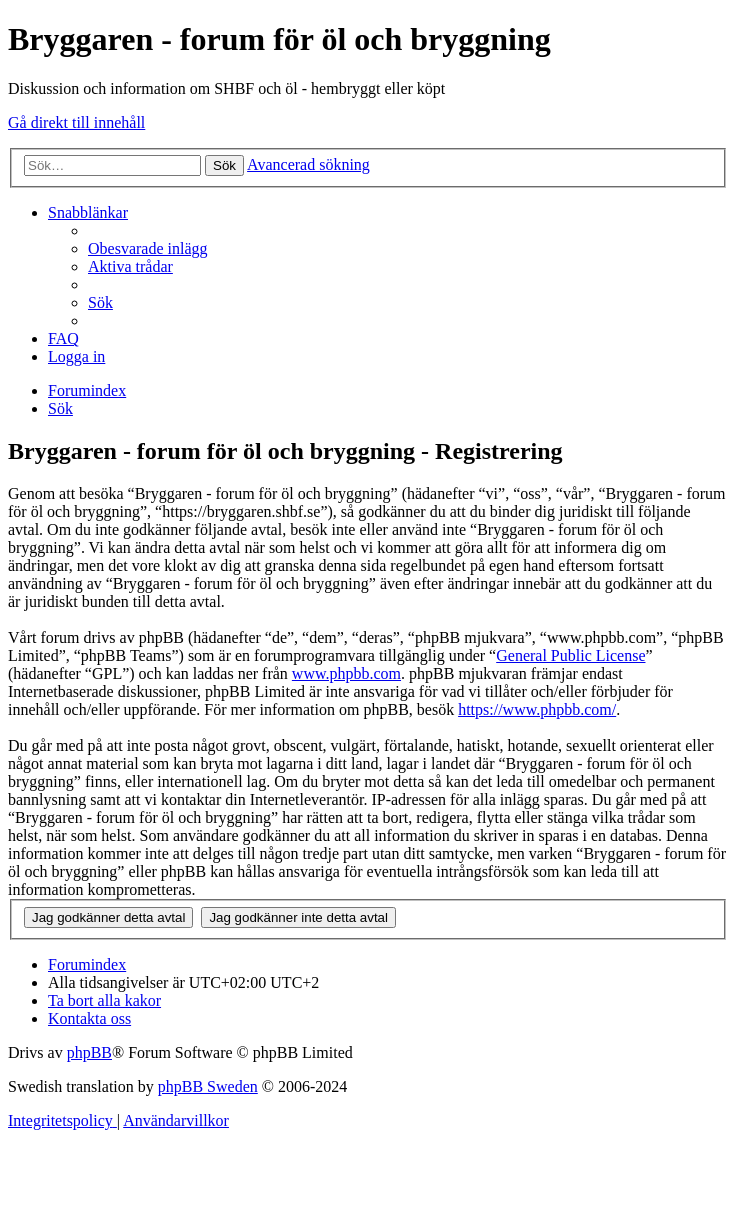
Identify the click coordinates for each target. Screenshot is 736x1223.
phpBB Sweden (208, 1086)
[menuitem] (148, 248)
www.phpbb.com (346, 673)
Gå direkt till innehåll (76, 122)
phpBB (89, 1052)
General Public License (570, 655)
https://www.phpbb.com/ (537, 709)
